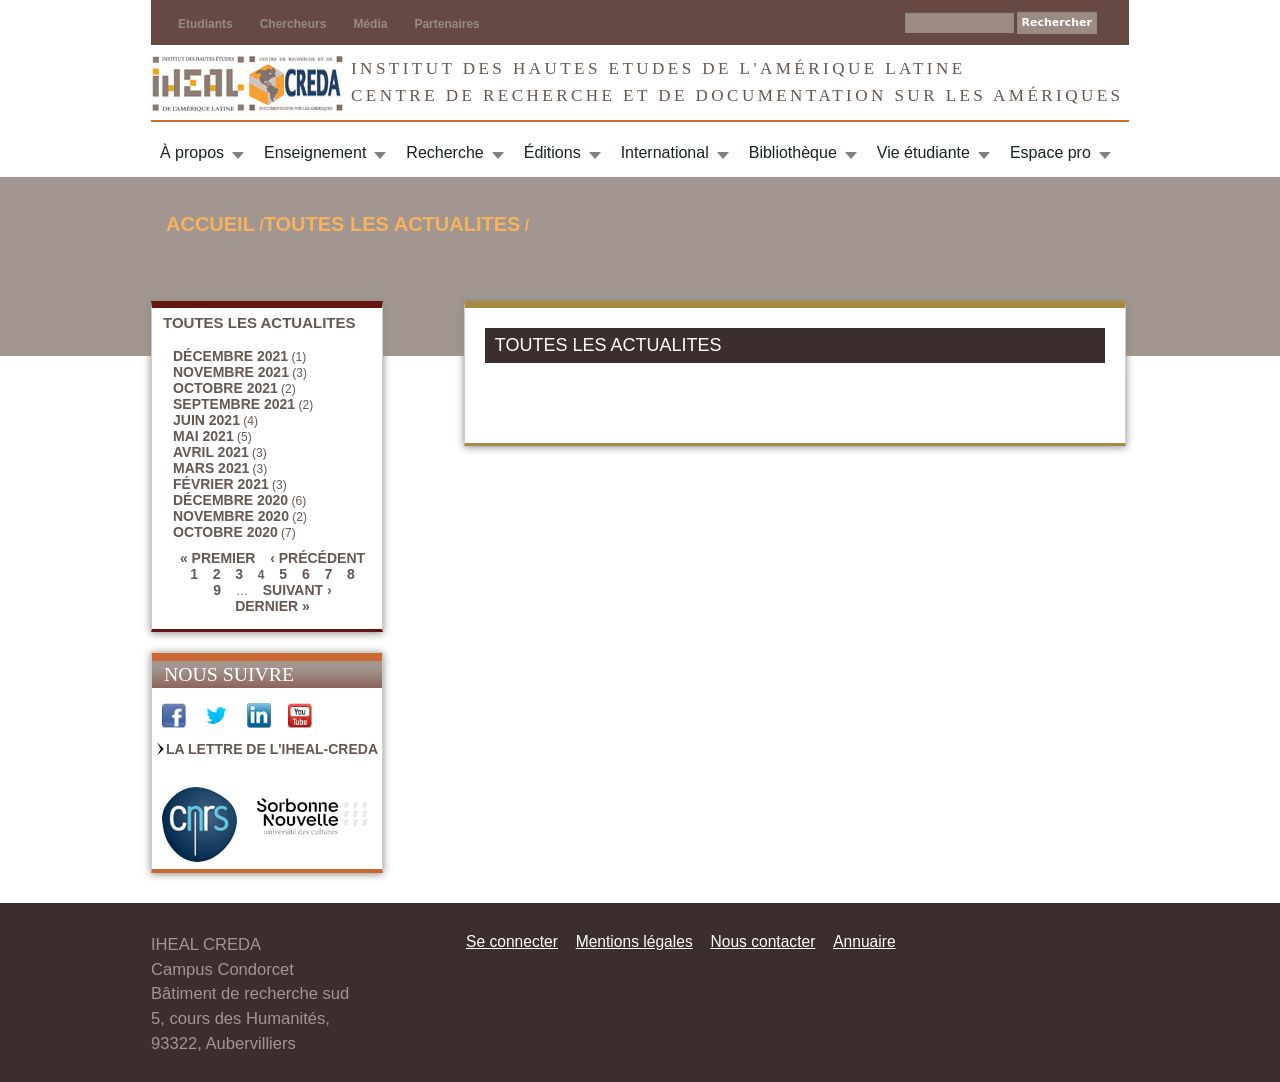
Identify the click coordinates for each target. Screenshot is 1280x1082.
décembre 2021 (230, 356)
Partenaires (446, 24)
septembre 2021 (234, 404)
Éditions (552, 152)
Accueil (210, 224)
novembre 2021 (231, 372)
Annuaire (864, 941)
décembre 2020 (230, 500)
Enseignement (315, 152)
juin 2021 (206, 420)
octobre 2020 (225, 532)
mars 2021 (211, 468)
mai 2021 (203, 436)
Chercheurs (293, 24)
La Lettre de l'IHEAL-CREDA (272, 749)
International (665, 152)
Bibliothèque (793, 152)
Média (370, 24)
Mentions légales (634, 941)
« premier (217, 558)
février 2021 (221, 484)
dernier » (272, 606)
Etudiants (205, 24)
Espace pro (1050, 152)
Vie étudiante (923, 152)
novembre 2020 (231, 516)
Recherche (444, 152)
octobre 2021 (225, 388)
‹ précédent (317, 558)
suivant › (297, 590)
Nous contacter (762, 941)
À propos (192, 152)
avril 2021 (211, 452)
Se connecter (512, 941)
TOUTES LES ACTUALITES (392, 224)
